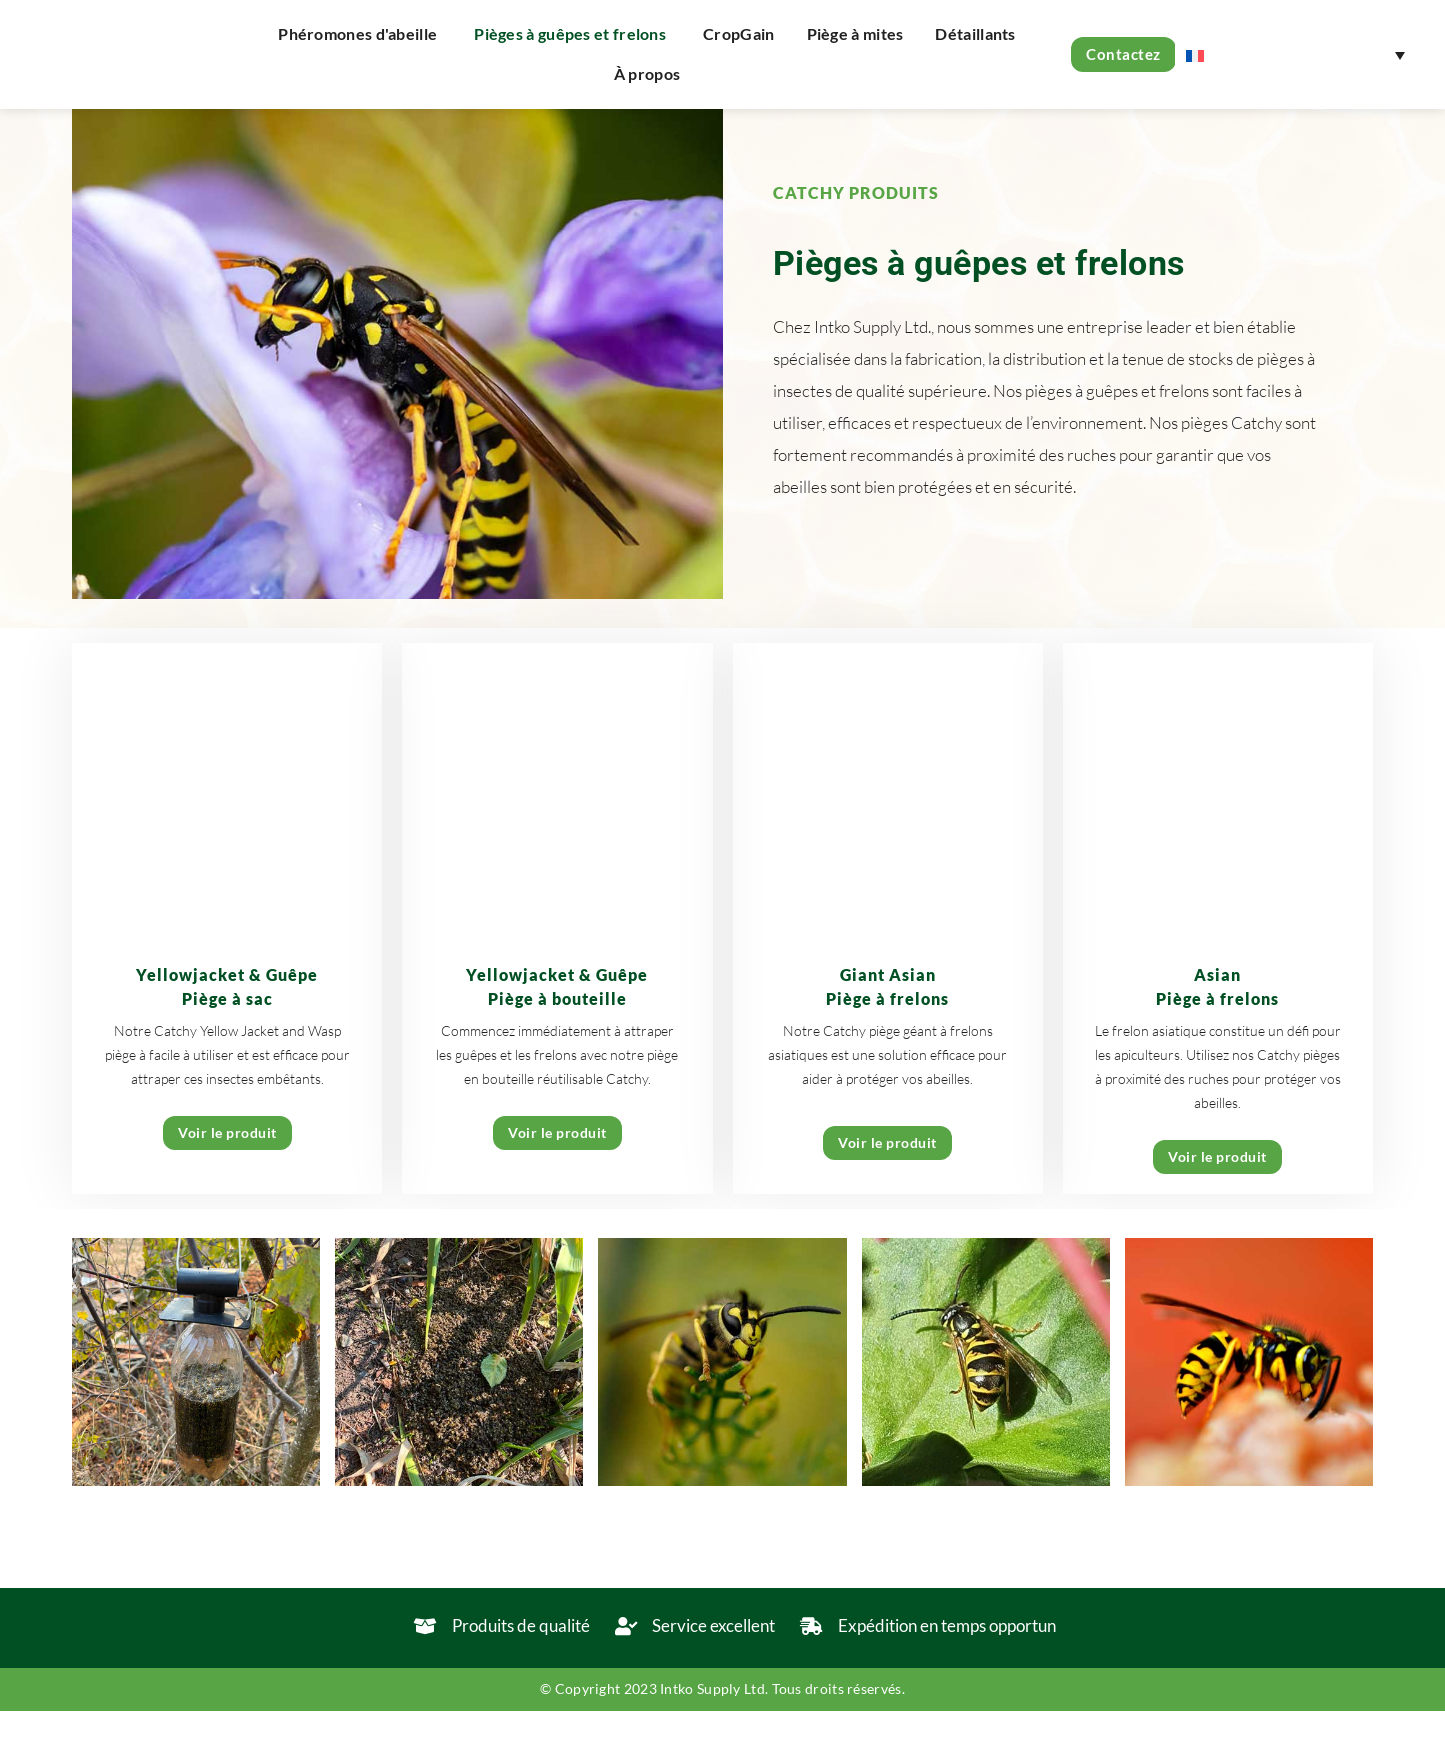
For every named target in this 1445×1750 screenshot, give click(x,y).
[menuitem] (1295, 54)
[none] (1295, 54)
